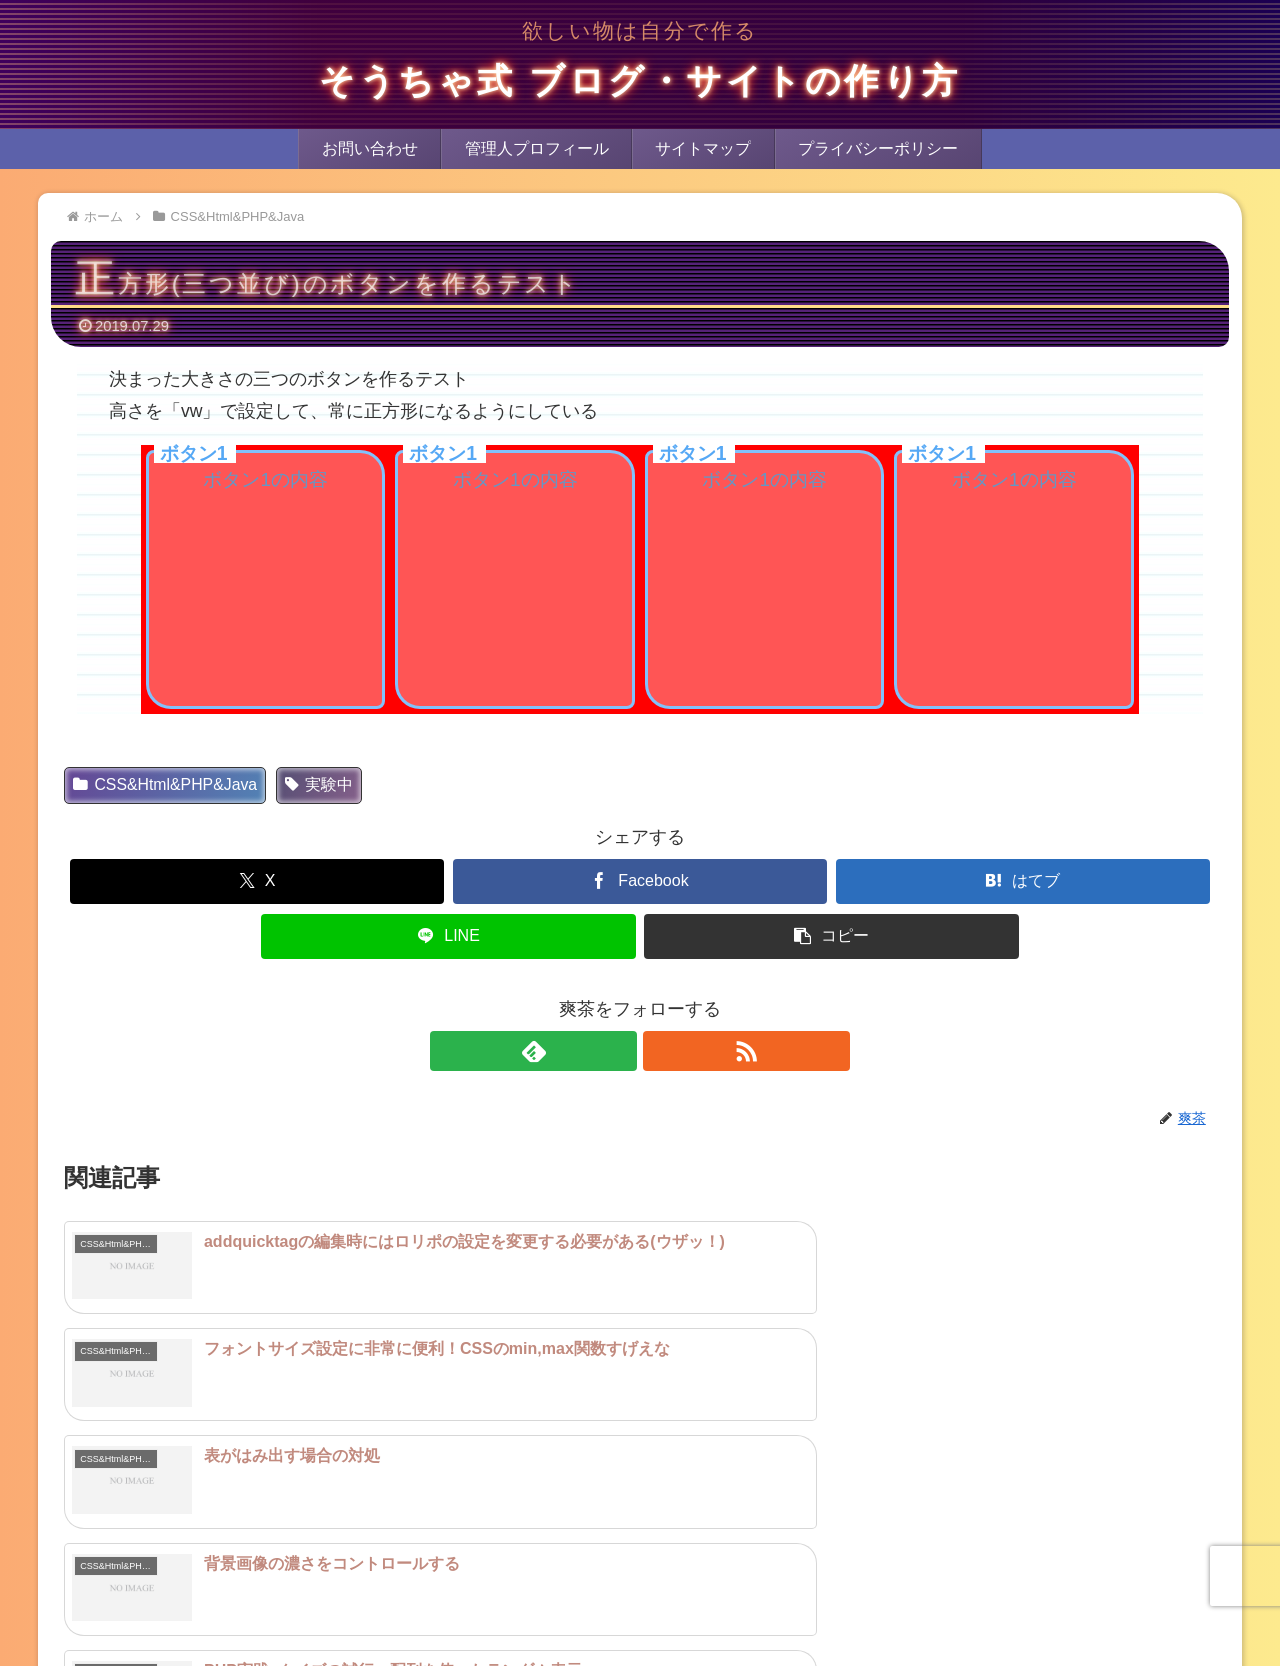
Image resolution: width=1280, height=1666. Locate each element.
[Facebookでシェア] (640, 881)
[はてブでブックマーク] (1023, 881)
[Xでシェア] (257, 881)
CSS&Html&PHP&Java (165, 784)
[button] (831, 936)
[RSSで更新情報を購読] (663, 1051)
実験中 (319, 784)
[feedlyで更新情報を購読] (617, 1051)
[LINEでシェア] (448, 936)
